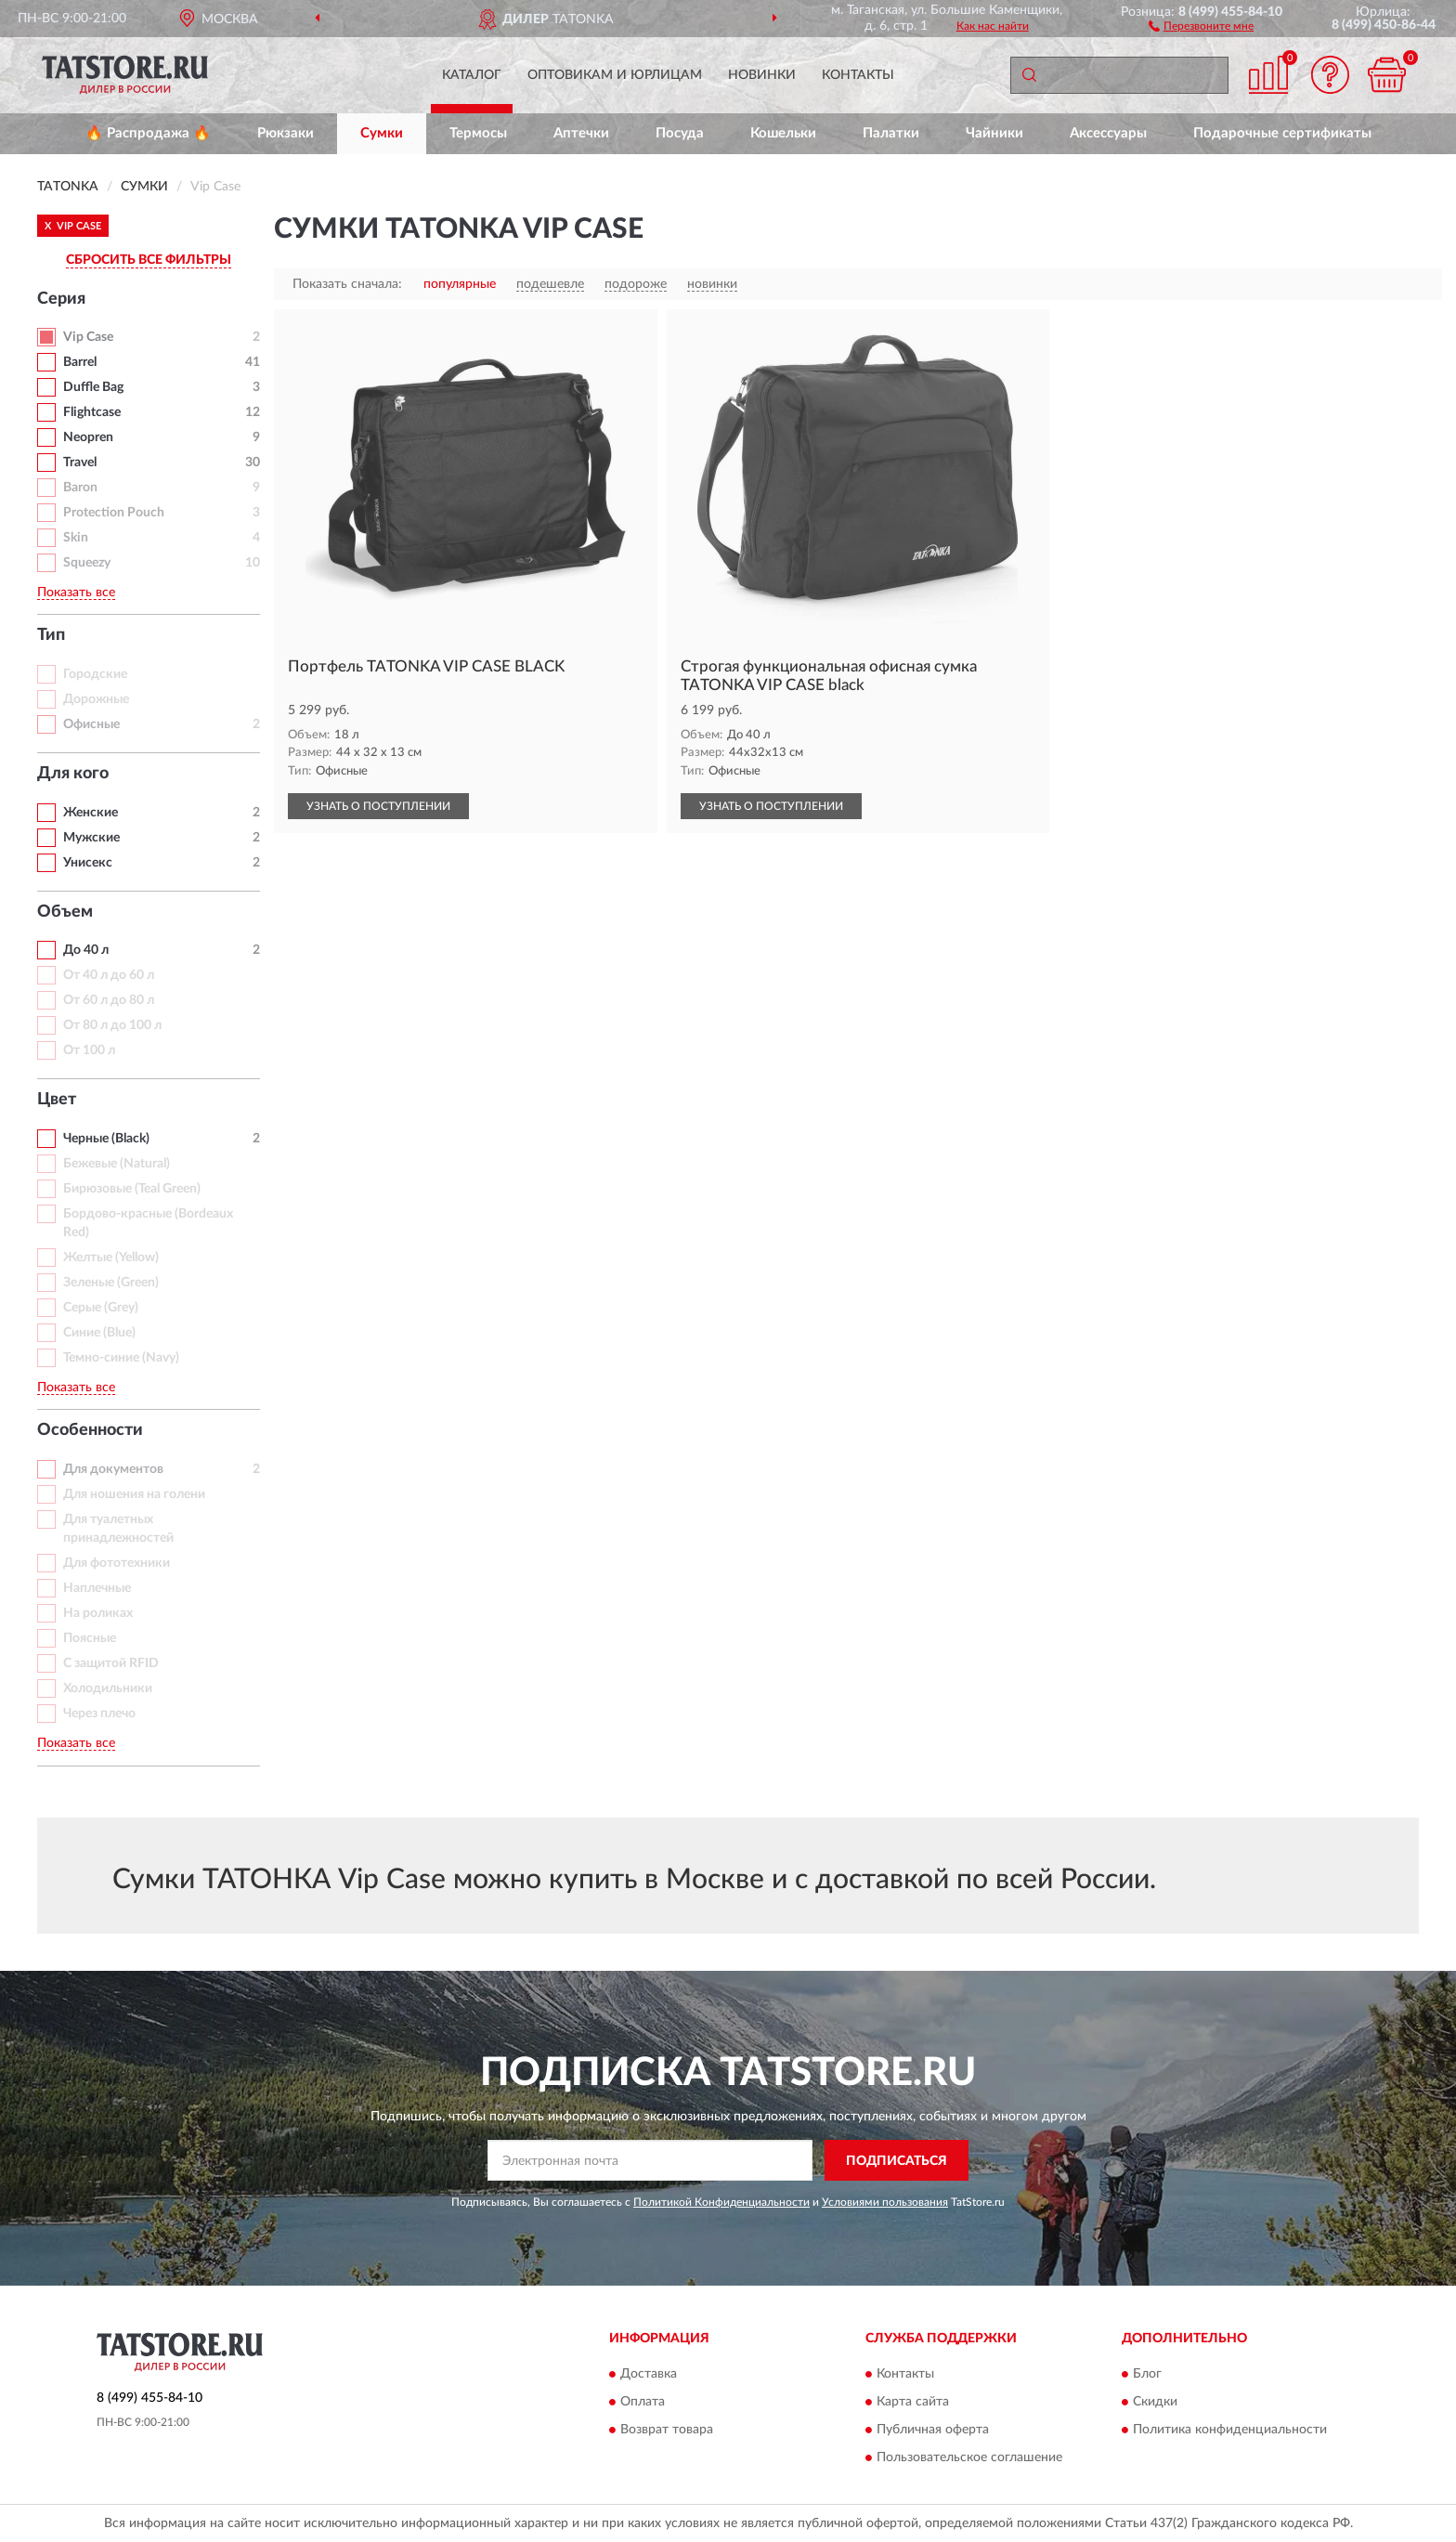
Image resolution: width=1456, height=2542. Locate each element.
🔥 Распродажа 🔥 (148, 133)
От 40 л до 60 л (108, 975)
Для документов (113, 1469)
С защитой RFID (111, 1663)
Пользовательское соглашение (969, 2457)
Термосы (478, 133)
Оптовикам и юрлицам (614, 75)
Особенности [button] (90, 1430)
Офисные (91, 724)
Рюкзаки (285, 133)
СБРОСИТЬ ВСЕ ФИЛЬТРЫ (148, 260)
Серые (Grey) (100, 1307)
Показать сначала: (347, 284)
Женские (90, 812)
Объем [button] (65, 912)
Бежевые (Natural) (116, 1163)
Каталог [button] (471, 75)
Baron (80, 487)
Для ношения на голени (134, 1494)
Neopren (88, 437)
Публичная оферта (933, 2429)
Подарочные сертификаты (1282, 133)
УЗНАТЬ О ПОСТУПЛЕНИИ (378, 806)
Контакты (858, 75)
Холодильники (107, 1688)
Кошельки (783, 133)
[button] (1201, 25)
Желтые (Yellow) (111, 1257)
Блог (1147, 2373)
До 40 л (86, 950)
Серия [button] (61, 299)
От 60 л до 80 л (108, 1000)
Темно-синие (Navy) (121, 1357)
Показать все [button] (76, 592)
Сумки (381, 133)
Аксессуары (1108, 133)
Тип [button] (51, 635)
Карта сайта (913, 2401)
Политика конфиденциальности (1230, 2429)
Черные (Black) (106, 1138)
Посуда (680, 133)
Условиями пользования (885, 2202)
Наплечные (97, 1588)
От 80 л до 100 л (112, 1025)
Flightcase (92, 412)
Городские (95, 674)
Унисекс (87, 862)
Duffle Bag (93, 387)
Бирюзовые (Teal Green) (132, 1188)
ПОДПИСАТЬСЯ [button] (896, 2161)
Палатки (891, 133)
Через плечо (99, 1713)
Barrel (80, 362)
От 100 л (89, 1050)
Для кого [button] (73, 773)
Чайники (994, 133)
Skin (75, 537)
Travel (80, 462)
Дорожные (96, 699)
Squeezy (86, 562)
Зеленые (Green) (111, 1282)
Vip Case (88, 337)
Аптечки (581, 133)
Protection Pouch (113, 512)
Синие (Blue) (99, 1332)
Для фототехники (116, 1563)
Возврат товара (666, 2429)
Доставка (648, 2373)
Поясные (89, 1638)
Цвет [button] (56, 1099)
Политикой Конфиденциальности (721, 2202)
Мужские (91, 837)
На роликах (98, 1613)
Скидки (1155, 2401)
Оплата (642, 2401)
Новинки (762, 75)
